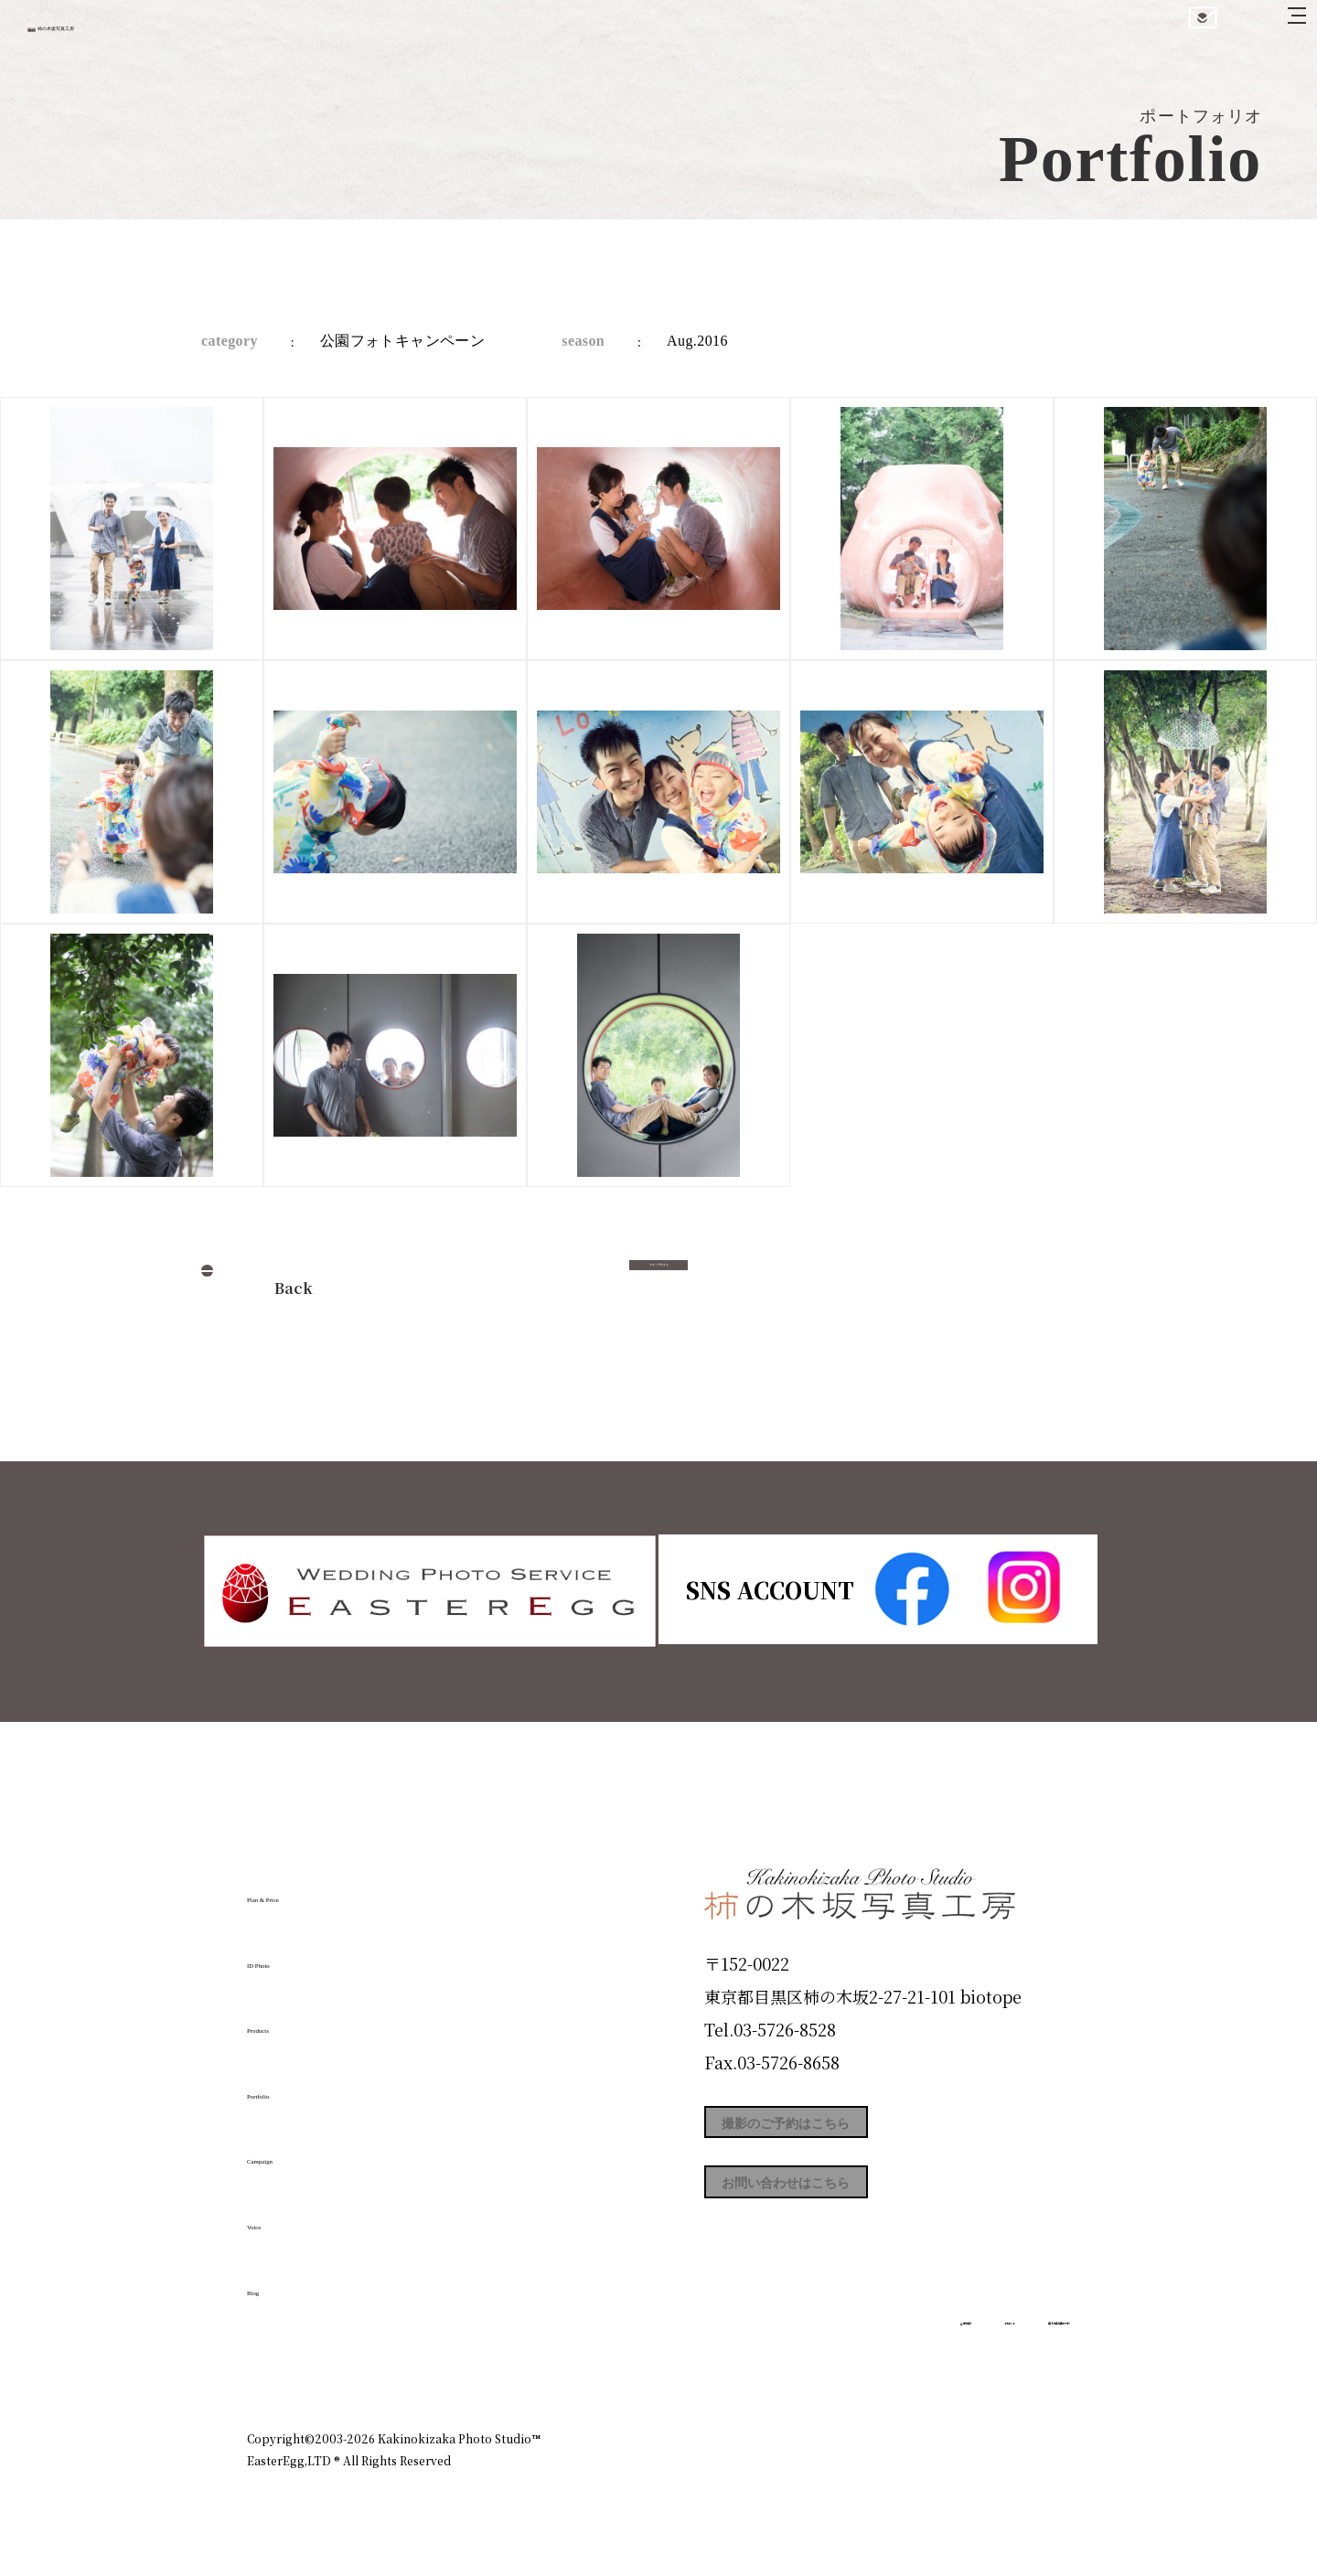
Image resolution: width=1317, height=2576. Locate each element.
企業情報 (825, 2360)
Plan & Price (322, 1888)
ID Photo (300, 1954)
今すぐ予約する (658, 1282)
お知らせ (909, 2360)
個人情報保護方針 (1019, 2360)
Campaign (307, 2149)
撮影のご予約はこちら (841, 2131)
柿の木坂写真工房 (165, 35)
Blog (275, 2281)
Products (298, 2019)
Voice (280, 2215)
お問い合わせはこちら (841, 2213)
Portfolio (299, 2084)
